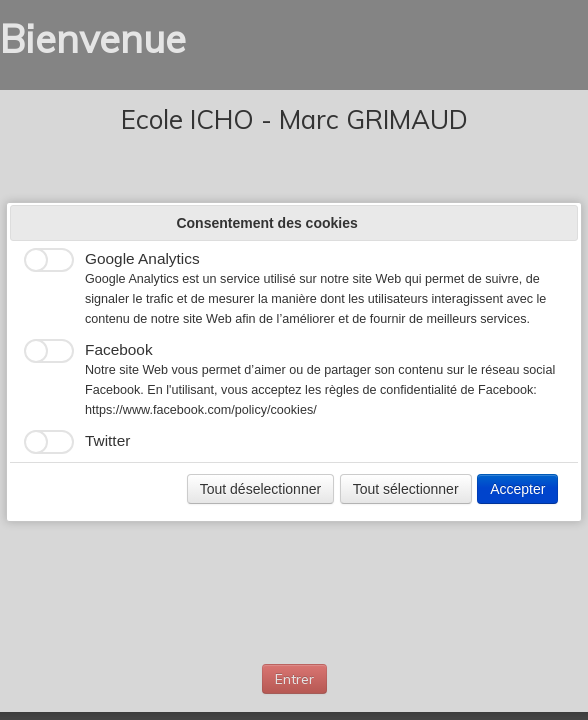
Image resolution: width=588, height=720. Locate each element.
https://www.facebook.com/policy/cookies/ (201, 410)
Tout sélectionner (406, 489)
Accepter (517, 489)
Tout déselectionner (260, 489)
